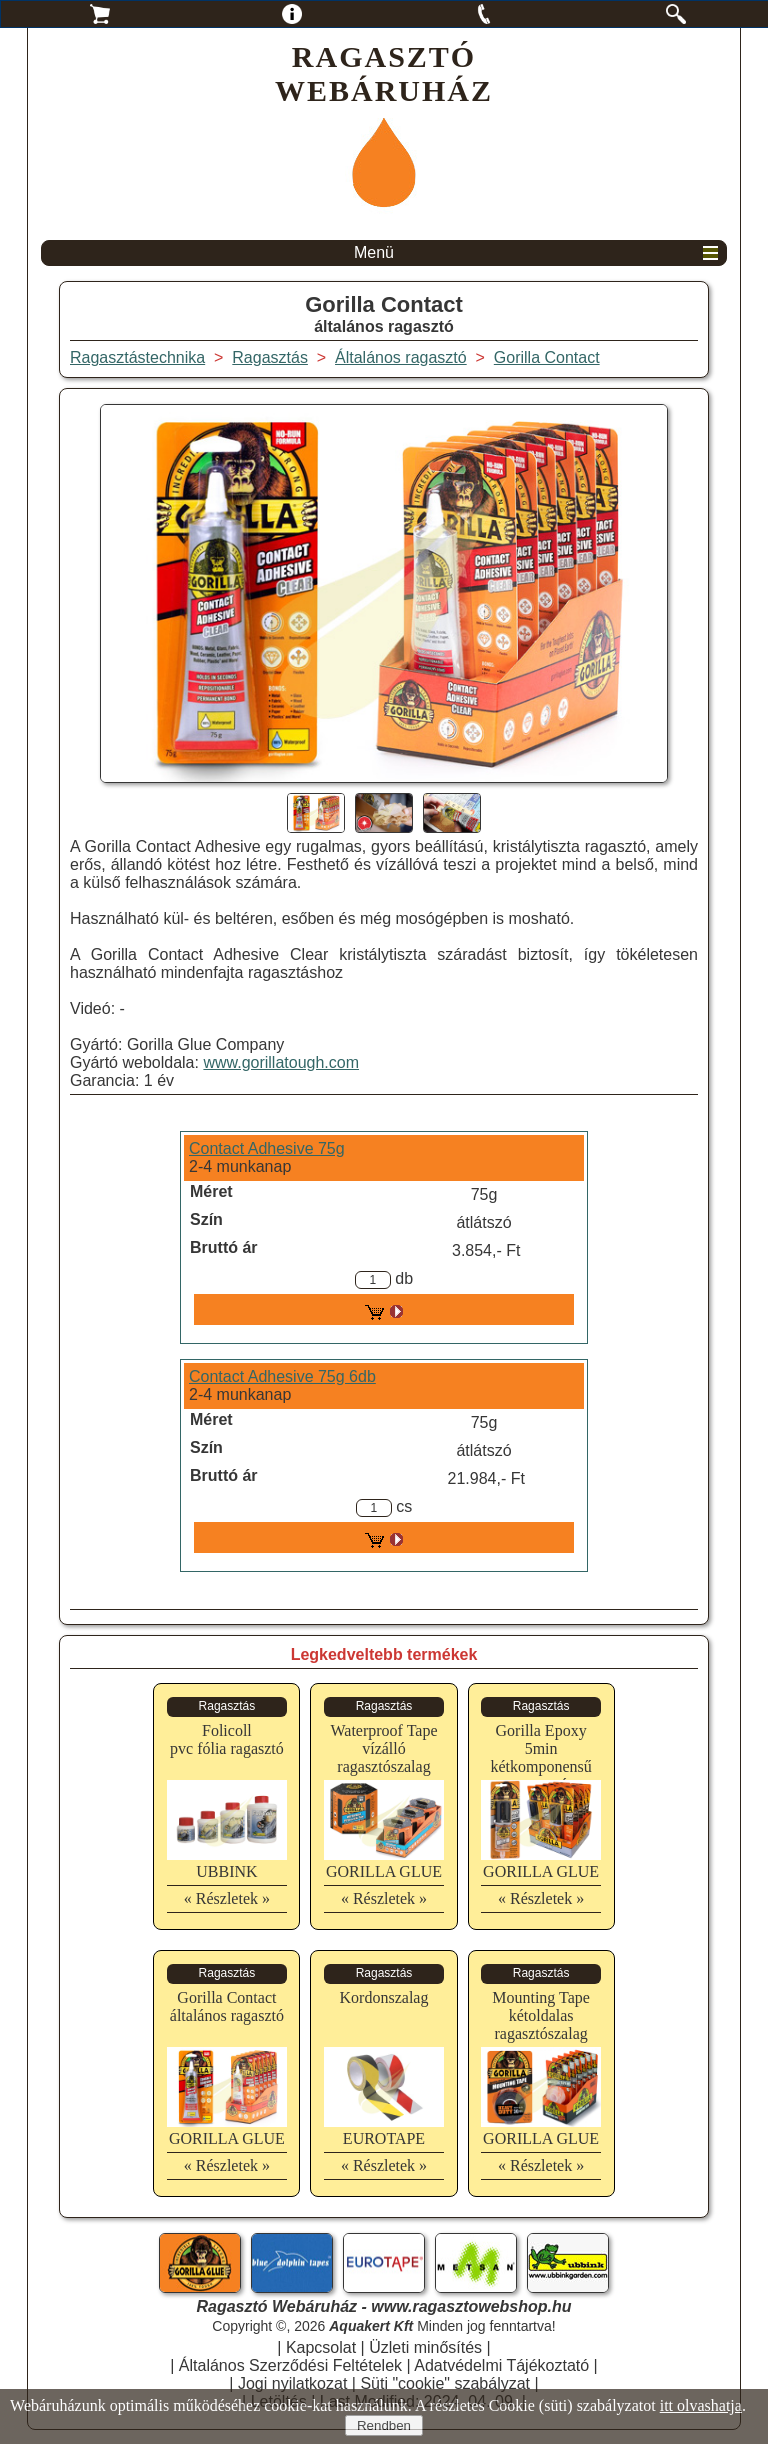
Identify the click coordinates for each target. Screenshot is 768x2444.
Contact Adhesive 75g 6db (282, 1376)
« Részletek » (227, 1898)
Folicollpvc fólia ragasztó (227, 1739)
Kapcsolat (321, 2347)
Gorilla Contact (547, 357)
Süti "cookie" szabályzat (445, 2383)
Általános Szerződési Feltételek (290, 2365)
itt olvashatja (701, 2405)
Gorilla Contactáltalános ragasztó (227, 2006)
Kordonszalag (384, 1997)
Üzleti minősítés (425, 2347)
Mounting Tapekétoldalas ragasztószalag (541, 2015)
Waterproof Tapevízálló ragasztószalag (383, 1748)
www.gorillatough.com (281, 1062)
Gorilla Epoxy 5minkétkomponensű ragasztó (540, 1757)
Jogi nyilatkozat (292, 2383)
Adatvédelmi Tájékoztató (501, 2365)
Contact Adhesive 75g (267, 1148)
